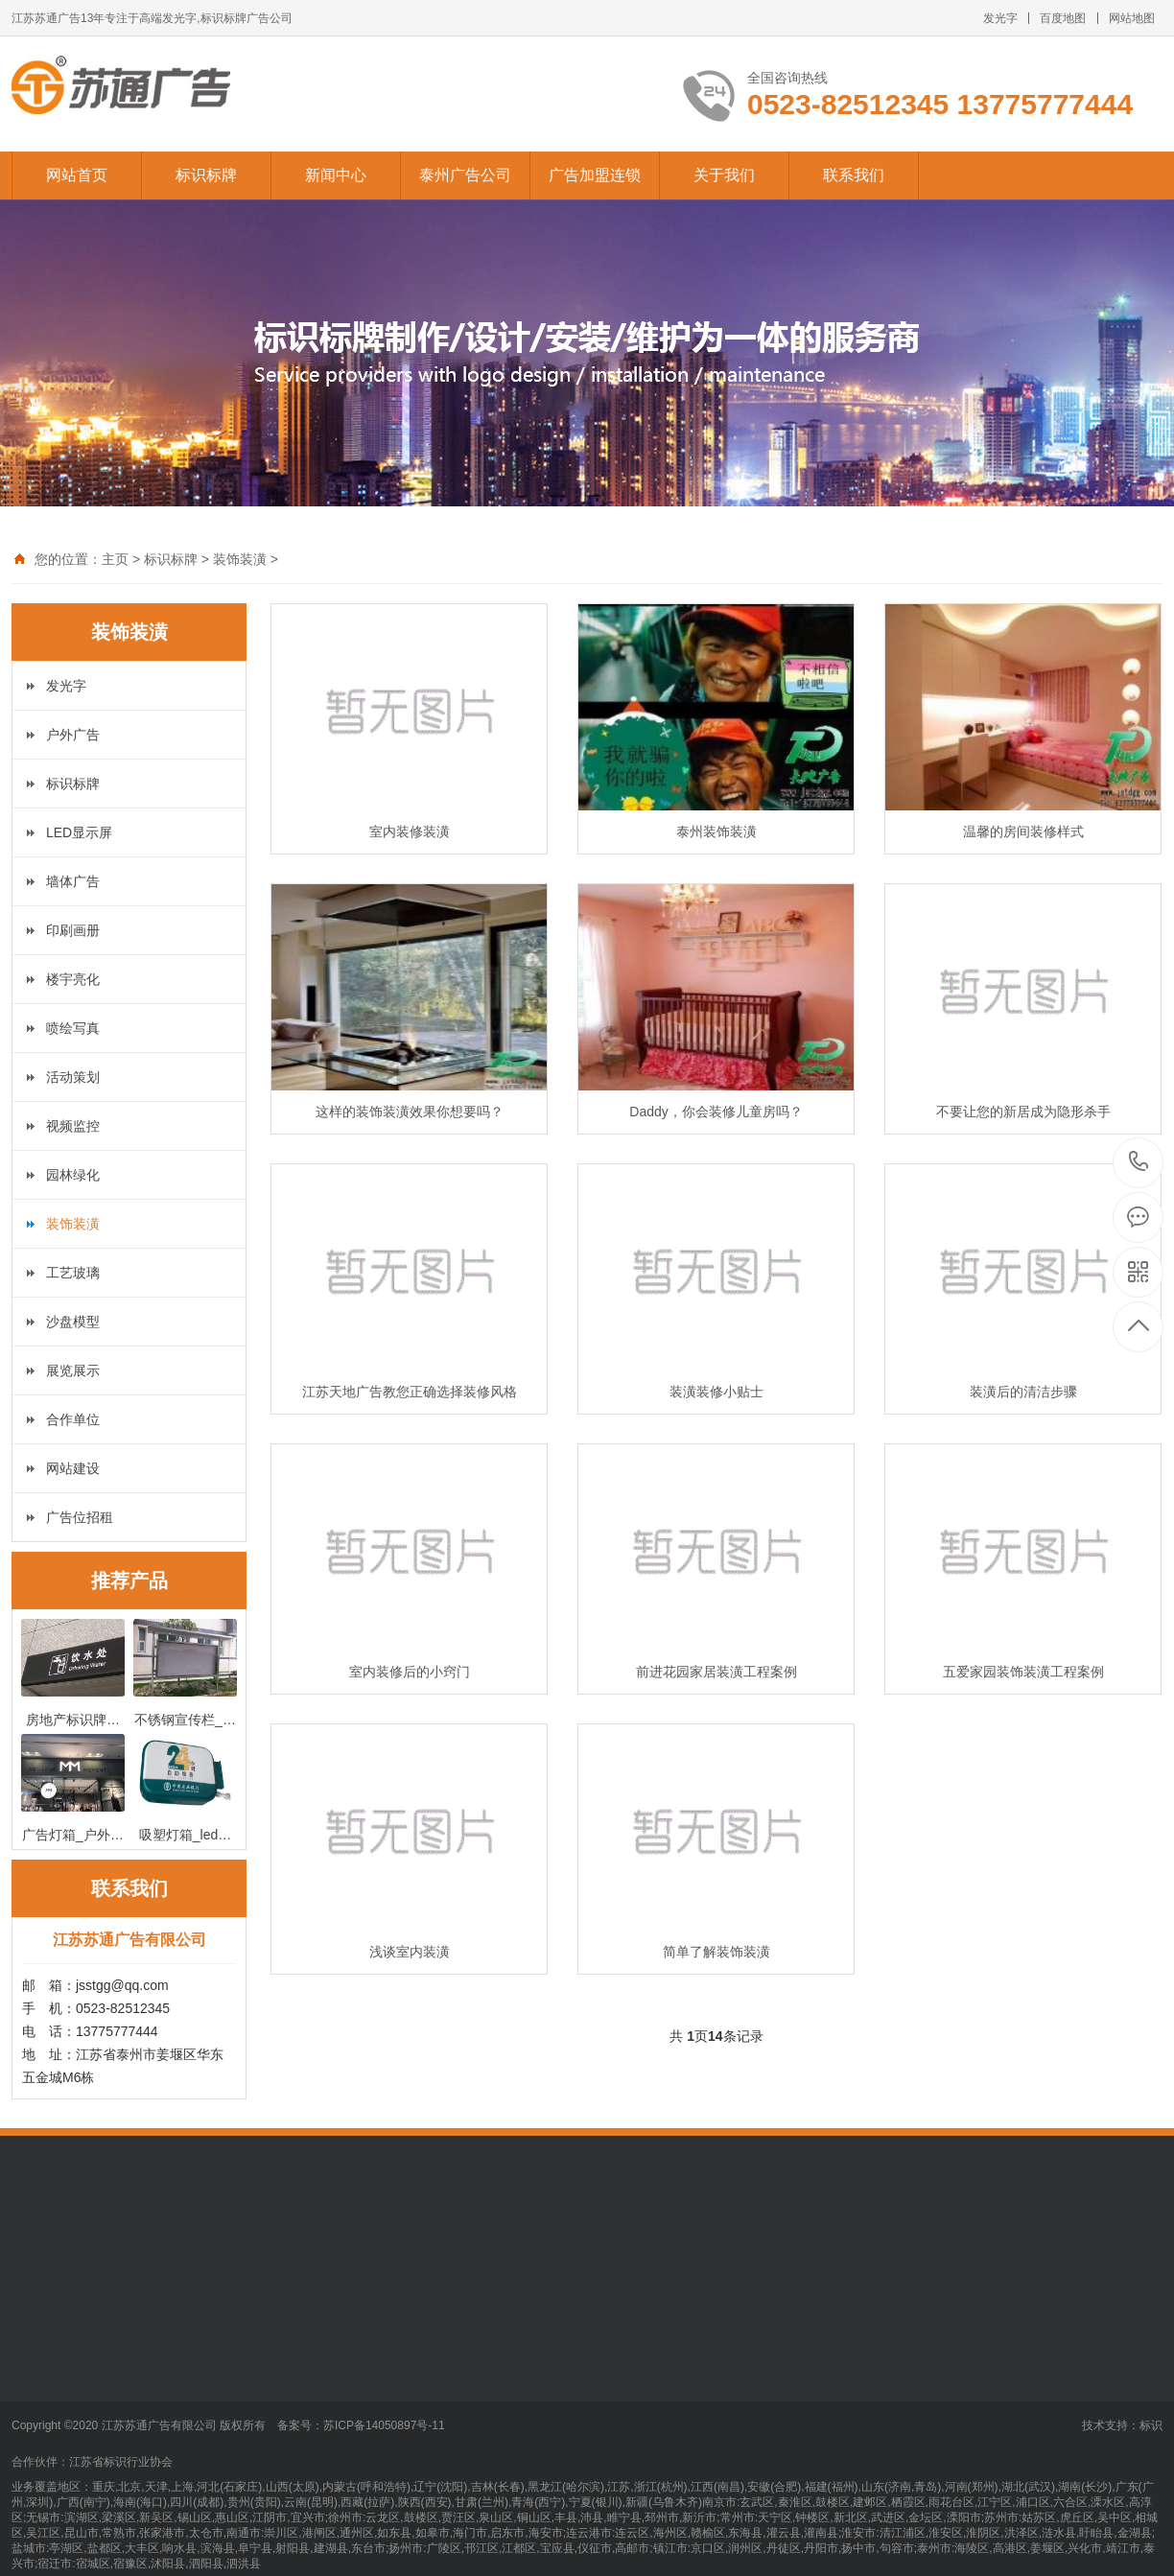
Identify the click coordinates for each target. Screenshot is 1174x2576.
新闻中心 (335, 175)
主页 (115, 559)
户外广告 (73, 734)
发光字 (1000, 18)
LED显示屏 (79, 832)
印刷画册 (73, 930)
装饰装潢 (240, 559)
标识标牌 (206, 175)
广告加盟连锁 (595, 175)
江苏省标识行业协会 (121, 2462)
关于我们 (724, 175)
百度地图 (1063, 18)
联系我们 (853, 175)
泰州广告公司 (465, 175)
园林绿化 (73, 1175)
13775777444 (1139, 1161)
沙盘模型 (73, 1321)
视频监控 (73, 1126)
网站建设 (73, 1468)
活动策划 (73, 1077)
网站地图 (1132, 18)
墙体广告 (73, 881)
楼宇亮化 (73, 979)
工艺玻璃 (73, 1272)
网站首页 (76, 175)
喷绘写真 (73, 1028)
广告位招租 (79, 1517)
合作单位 (73, 1419)
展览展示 (73, 1370)
